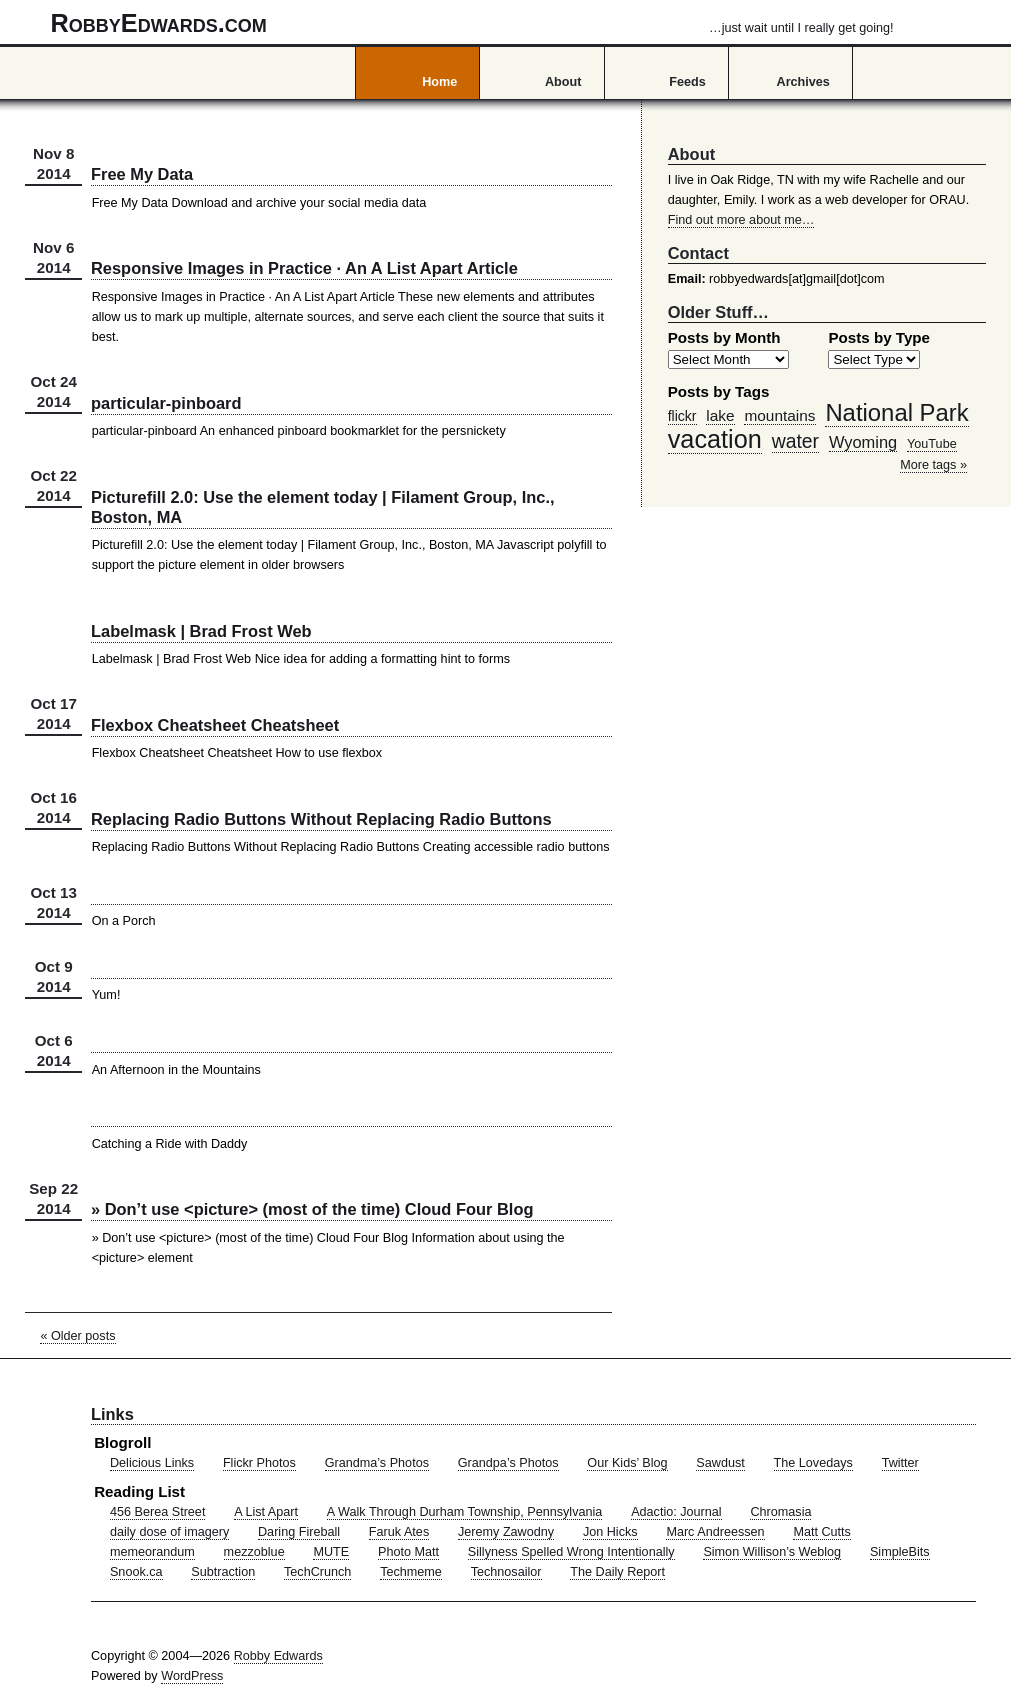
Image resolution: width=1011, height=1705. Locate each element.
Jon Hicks (610, 1532)
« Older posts (77, 1336)
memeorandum (152, 1552)
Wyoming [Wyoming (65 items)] (863, 442)
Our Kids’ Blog (627, 1463)
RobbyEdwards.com (472, 23)
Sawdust (720, 1463)
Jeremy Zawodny (506, 1532)
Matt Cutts (822, 1532)
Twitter (900, 1463)
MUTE (331, 1552)
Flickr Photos (259, 1463)
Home (439, 82)
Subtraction (223, 1572)
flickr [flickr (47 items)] (682, 416)
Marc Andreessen (715, 1532)
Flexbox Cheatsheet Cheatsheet (215, 725)
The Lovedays (813, 1463)
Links (112, 1414)
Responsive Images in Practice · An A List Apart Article (304, 268)
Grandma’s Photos (377, 1463)
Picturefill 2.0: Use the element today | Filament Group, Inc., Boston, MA (323, 507)
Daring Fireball (299, 1532)
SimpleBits (900, 1552)
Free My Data (142, 174)
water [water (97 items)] (795, 441)
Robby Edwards (278, 1656)
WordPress (192, 1676)
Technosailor (506, 1572)
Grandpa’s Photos (508, 1463)
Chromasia (780, 1512)
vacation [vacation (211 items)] (715, 439)
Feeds (687, 82)
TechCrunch (317, 1572)
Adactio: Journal (676, 1512)
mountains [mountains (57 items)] (779, 415)
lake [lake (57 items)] (720, 415)
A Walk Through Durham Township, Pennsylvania (465, 1512)
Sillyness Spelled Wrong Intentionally (571, 1552)
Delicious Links (152, 1463)
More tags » (933, 465)
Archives (803, 82)
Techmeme (411, 1572)
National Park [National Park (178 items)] (896, 412)
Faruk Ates (399, 1532)
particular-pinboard (166, 403)
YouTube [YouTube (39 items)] (932, 444)
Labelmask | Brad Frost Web (201, 631)
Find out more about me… (741, 220)
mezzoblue (254, 1552)
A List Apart (266, 1512)
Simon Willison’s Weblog (772, 1552)
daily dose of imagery (169, 1532)
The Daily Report (617, 1572)
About (563, 82)
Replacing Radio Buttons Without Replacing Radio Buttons (321, 819)
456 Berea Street (157, 1512)
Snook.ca (136, 1572)
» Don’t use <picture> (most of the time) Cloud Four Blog (312, 1209)
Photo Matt (408, 1552)
